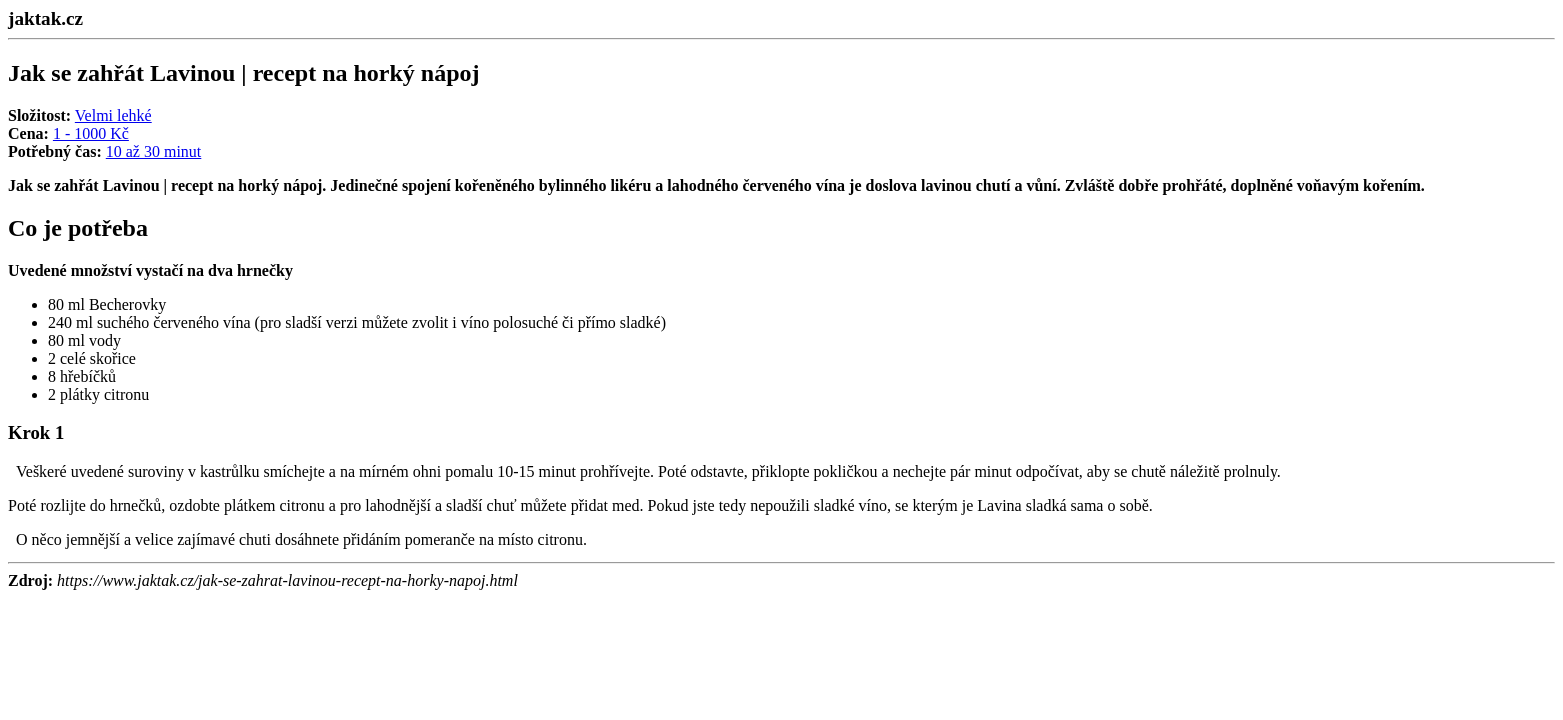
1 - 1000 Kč (91, 133)
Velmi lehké (113, 115)
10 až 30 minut (154, 151)
